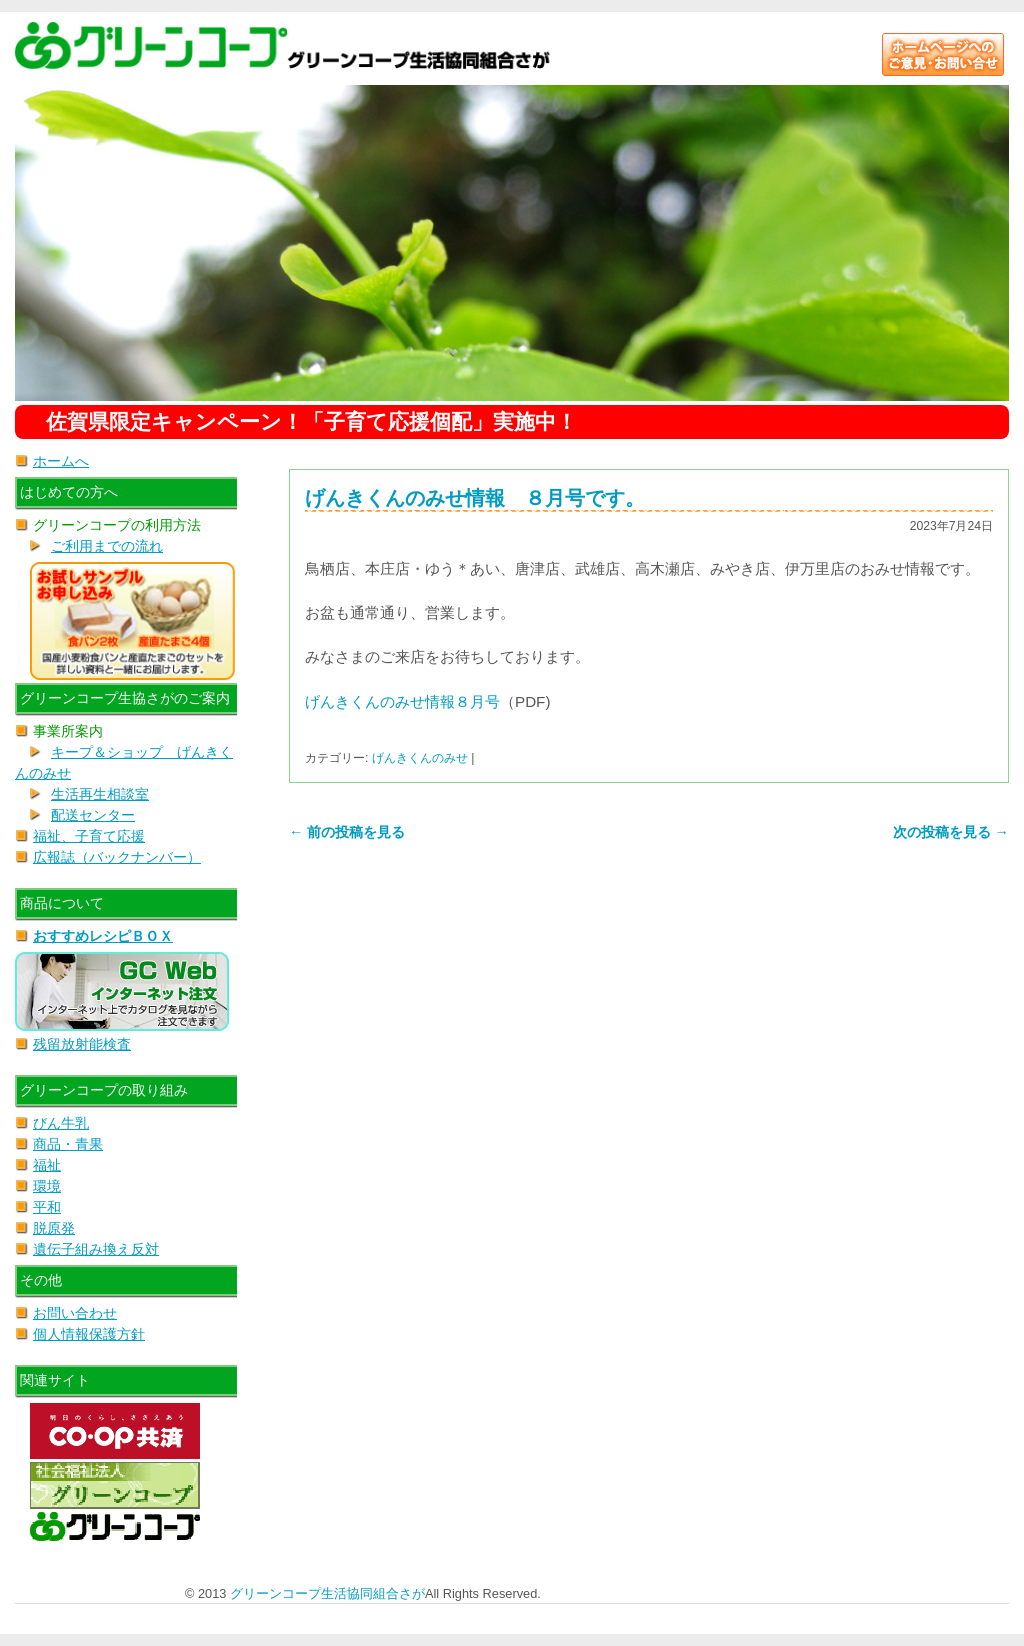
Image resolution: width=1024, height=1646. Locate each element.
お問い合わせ (75, 1313)
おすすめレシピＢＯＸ (103, 936)
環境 (47, 1186)
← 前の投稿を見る (347, 832)
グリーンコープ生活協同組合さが (327, 1593)
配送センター (93, 815)
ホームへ (61, 461)
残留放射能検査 (82, 1044)
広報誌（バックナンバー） (117, 857)
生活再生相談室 (100, 794)
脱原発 (54, 1228)
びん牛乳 (61, 1123)
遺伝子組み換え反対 (96, 1249)
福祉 (47, 1165)
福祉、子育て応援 (89, 836)
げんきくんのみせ (420, 758)
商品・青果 (68, 1144)
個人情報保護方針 (89, 1334)
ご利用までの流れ (107, 546)
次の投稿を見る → (951, 832)
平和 (47, 1207)
